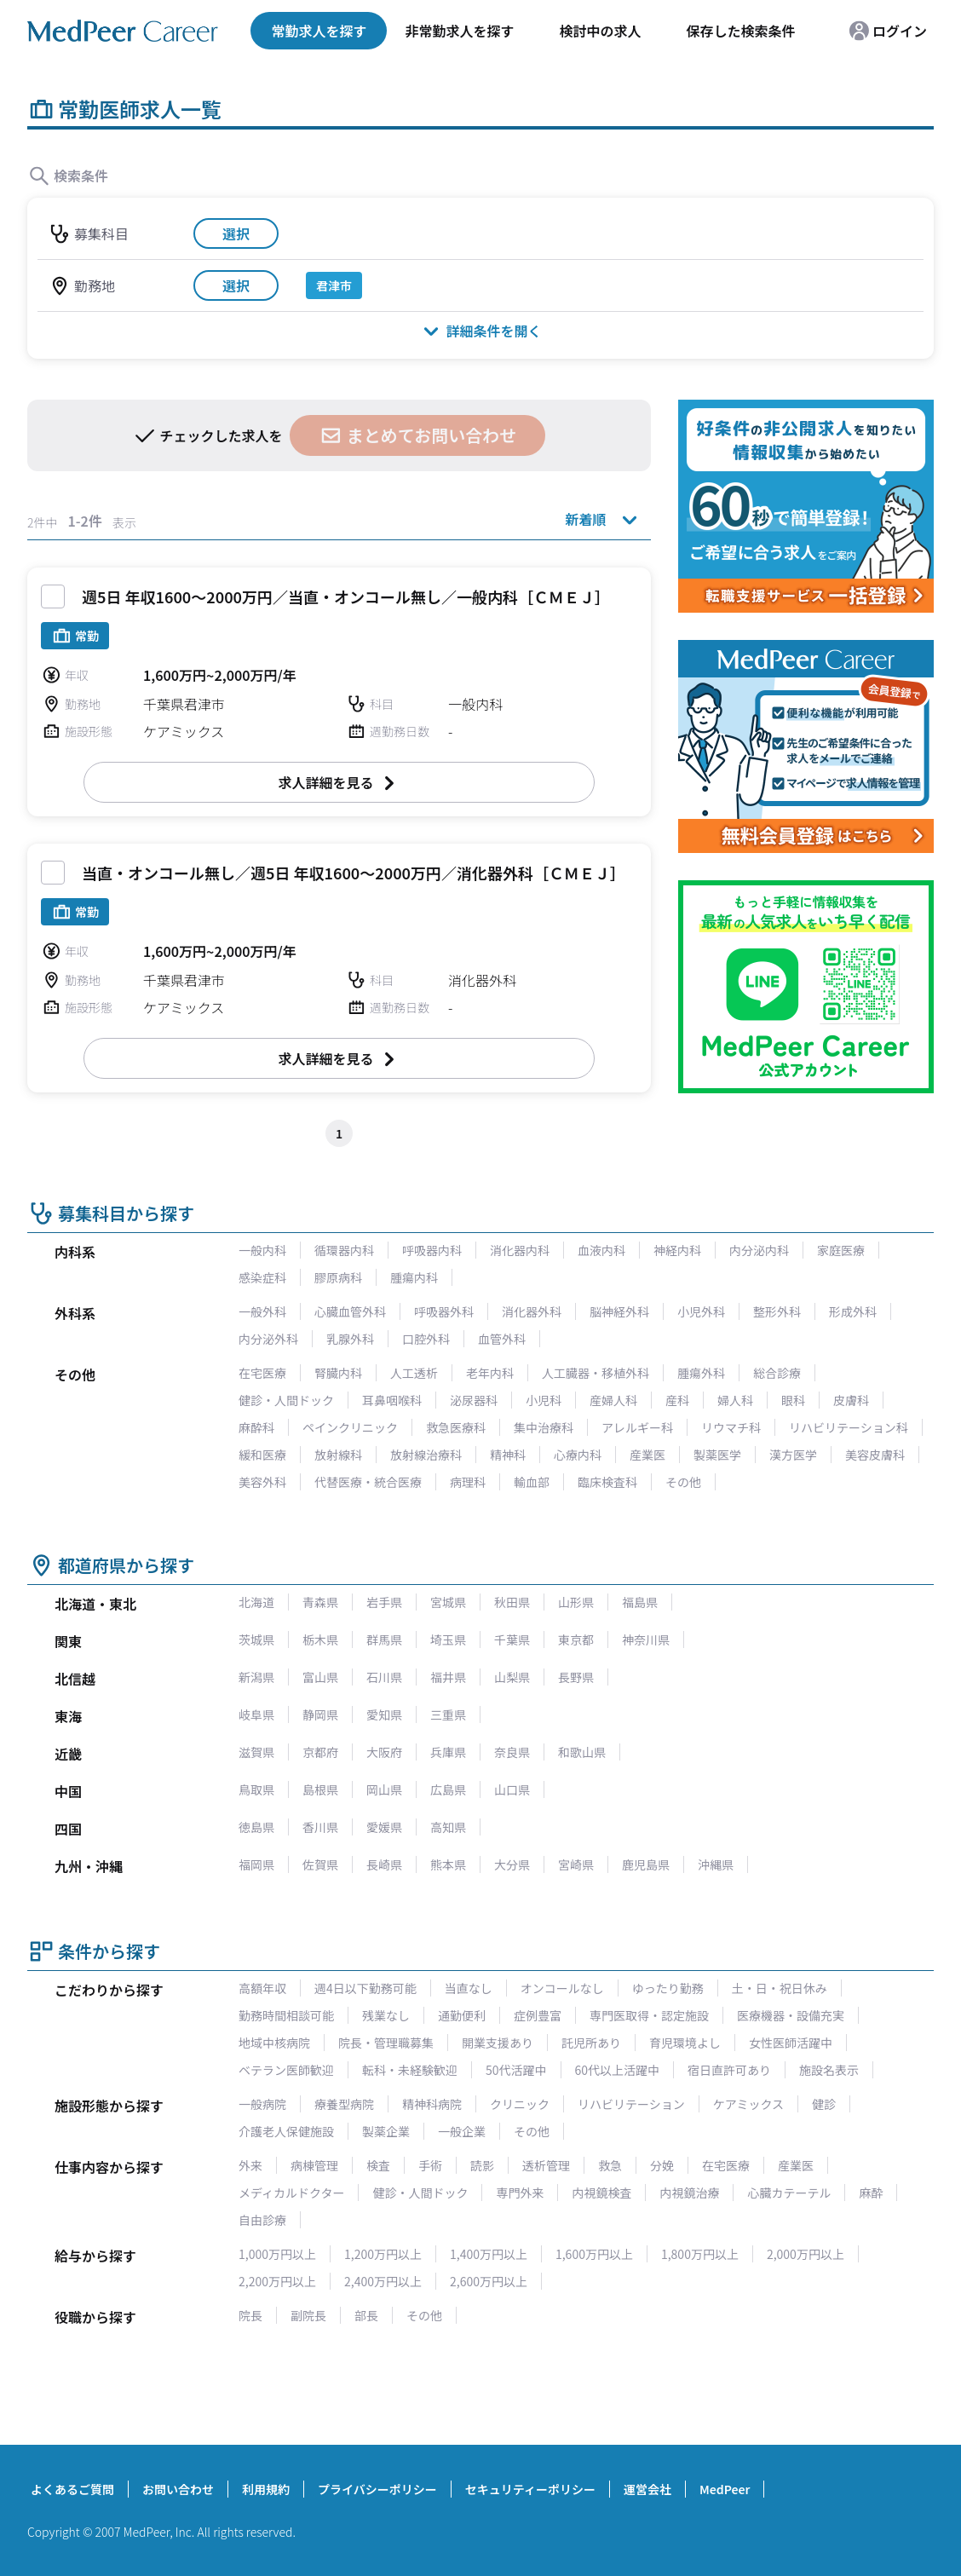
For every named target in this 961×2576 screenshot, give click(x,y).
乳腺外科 (350, 1338)
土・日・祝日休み (779, 1988)
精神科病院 (432, 2103)
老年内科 (490, 1372)
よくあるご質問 (72, 2489)
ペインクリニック (350, 1427)
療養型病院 (344, 2103)
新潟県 (256, 1677)
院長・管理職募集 (386, 2042)
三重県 (448, 1714)
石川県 (384, 1677)
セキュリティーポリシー (530, 2489)
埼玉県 (448, 1639)
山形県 (576, 1602)
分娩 (662, 2165)
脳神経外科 (619, 1311)
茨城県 (256, 1639)
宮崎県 (576, 1864)
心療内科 (577, 1454)
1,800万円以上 (700, 2253)
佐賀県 (320, 1864)
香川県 (320, 1826)
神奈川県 (646, 1639)
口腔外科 (426, 1338)
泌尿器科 (474, 1400)
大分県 (512, 1864)
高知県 (448, 1826)
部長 (366, 2315)
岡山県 (384, 1789)
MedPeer (724, 2489)
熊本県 (448, 1864)
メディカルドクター (291, 2192)
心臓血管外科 (350, 1311)
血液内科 (601, 1250)
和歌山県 (582, 1752)
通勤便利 (462, 2015)
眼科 (793, 1400)
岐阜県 (256, 1714)
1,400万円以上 (488, 2253)
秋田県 (512, 1602)
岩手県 (384, 1602)
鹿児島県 (646, 1864)
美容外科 (262, 1481)
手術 (430, 2165)
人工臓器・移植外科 (595, 1372)
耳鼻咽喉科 (392, 1400)
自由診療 (262, 2219)
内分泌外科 (268, 1338)
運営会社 (647, 2489)
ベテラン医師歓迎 (286, 2069)
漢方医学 (793, 1454)
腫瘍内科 (414, 1277)
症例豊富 (537, 2015)
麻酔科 (256, 1427)
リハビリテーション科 (848, 1427)
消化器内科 (520, 1250)
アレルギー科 (637, 1427)
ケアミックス (748, 2103)
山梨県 (512, 1677)
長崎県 (384, 1864)
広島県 (448, 1789)
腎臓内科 (338, 1372)
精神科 (508, 1454)
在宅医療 (262, 1372)
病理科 (468, 1481)
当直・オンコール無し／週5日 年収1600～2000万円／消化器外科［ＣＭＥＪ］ (353, 873)
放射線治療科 (426, 1454)
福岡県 (256, 1864)
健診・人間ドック (286, 1400)
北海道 (256, 1602)
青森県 (320, 1602)
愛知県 (384, 1714)
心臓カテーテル (789, 2192)
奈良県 (512, 1752)
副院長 (308, 2315)
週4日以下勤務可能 (365, 1988)
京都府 (320, 1752)
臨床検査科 (607, 1481)
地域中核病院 (274, 2042)
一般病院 (262, 2103)
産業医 (647, 1454)
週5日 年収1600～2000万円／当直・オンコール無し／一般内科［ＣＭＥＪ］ (346, 596)
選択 (236, 233)
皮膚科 (851, 1400)
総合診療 (777, 1372)
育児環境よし (685, 2042)
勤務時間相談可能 (286, 2015)
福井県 (448, 1677)
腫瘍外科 (701, 1372)
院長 (250, 2315)
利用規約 (266, 2489)
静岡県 (320, 1714)
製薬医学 (717, 1454)
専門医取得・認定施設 (649, 2015)
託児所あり (591, 2042)
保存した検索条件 (740, 30)
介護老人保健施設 (286, 2131)
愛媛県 (384, 1826)
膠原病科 (338, 1277)
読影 (482, 2165)
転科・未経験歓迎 (409, 2069)
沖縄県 (716, 1864)
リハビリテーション (631, 2103)
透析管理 (546, 2165)
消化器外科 (531, 1311)
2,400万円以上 (383, 2281)
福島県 (640, 1602)
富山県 (320, 1677)
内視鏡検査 (601, 2192)
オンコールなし (562, 1988)
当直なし (468, 1988)
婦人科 (735, 1400)
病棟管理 (314, 2165)
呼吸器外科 (444, 1311)
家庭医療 (841, 1250)
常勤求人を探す (318, 30)
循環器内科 (344, 1250)
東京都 (576, 1639)
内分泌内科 (759, 1250)
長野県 (576, 1677)
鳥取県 (256, 1789)
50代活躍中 (516, 2069)
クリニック (520, 2103)
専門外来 (520, 2192)
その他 (683, 1481)
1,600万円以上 (594, 2253)
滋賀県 (256, 1752)
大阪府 (384, 1752)
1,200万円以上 (383, 2253)
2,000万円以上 (805, 2253)
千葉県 (512, 1639)
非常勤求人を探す (459, 30)
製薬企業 (386, 2131)
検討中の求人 (600, 30)
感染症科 (262, 1277)
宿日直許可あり (729, 2069)
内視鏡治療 (689, 2192)
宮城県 (448, 1602)
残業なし (386, 2015)
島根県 (320, 1789)
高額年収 (262, 1988)
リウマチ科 (731, 1427)
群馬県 (384, 1639)
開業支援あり (497, 2042)
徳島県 (256, 1826)
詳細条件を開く (480, 330)
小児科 (543, 1400)
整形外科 (777, 1311)
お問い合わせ (178, 2489)
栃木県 (320, 1639)
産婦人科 (613, 1400)
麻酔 (871, 2192)
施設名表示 (829, 2069)
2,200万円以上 (277, 2281)
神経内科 (677, 1250)
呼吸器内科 (432, 1250)
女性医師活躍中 (790, 2042)
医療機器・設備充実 (790, 2015)
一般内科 (262, 1250)
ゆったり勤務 (668, 1988)
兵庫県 (448, 1752)
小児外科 (701, 1311)
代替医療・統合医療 (368, 1481)
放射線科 (338, 1454)
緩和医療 (262, 1454)
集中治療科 (543, 1427)
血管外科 (502, 1338)
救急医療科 (456, 1427)
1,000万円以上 (277, 2253)
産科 (677, 1400)
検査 (378, 2165)
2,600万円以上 (488, 2281)
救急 (610, 2165)
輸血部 (532, 1481)
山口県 (512, 1789)
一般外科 (262, 1311)
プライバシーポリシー (377, 2489)
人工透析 (414, 1372)
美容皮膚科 (875, 1454)
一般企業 (462, 2131)
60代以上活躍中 (617, 2069)
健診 (824, 2103)
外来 (250, 2165)
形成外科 (853, 1311)
